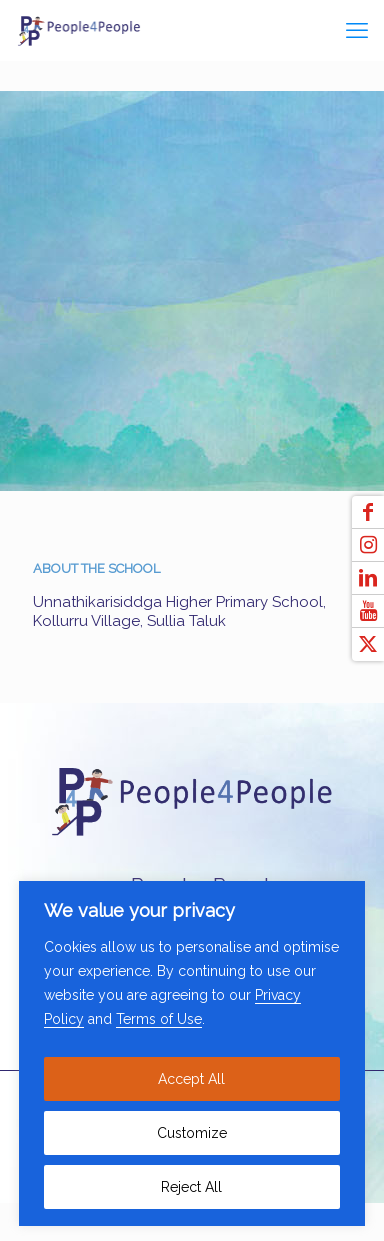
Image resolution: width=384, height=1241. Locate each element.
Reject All (191, 1187)
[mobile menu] (357, 30)
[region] (192, 1053)
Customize (192, 1133)
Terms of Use (159, 1019)
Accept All (191, 1079)
